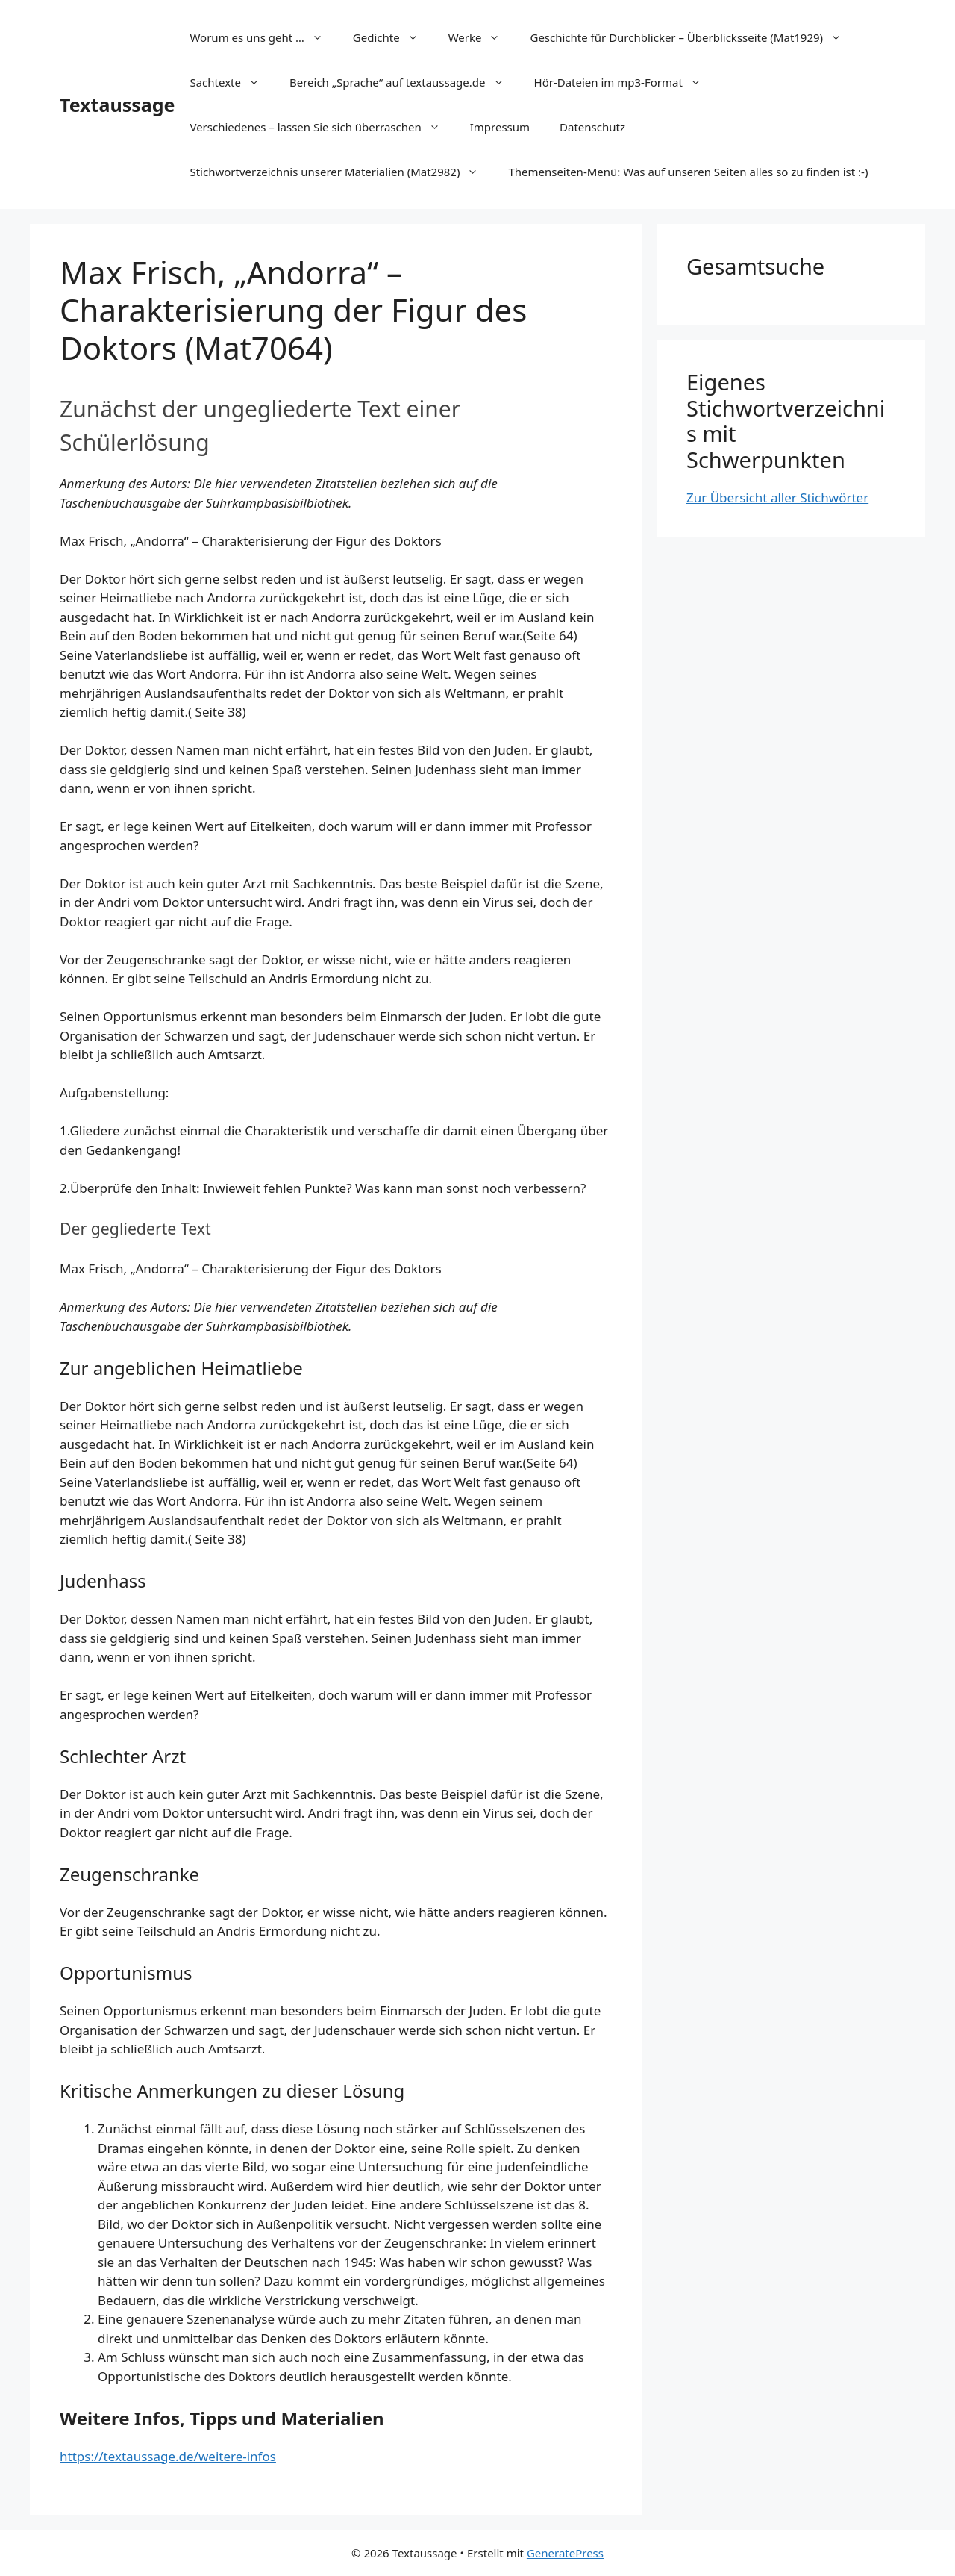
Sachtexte (232, 82)
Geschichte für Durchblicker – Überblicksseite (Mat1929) (693, 37)
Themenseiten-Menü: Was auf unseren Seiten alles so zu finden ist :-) (688, 171)
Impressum (500, 126)
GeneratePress (565, 2552)
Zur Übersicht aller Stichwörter (777, 497)
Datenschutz (592, 126)
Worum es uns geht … (263, 37)
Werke (482, 37)
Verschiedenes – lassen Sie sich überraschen (322, 127)
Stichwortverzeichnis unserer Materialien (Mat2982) (341, 171)
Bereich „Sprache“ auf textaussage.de (404, 82)
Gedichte (393, 37)
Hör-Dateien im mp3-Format (625, 82)
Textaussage (117, 104)
